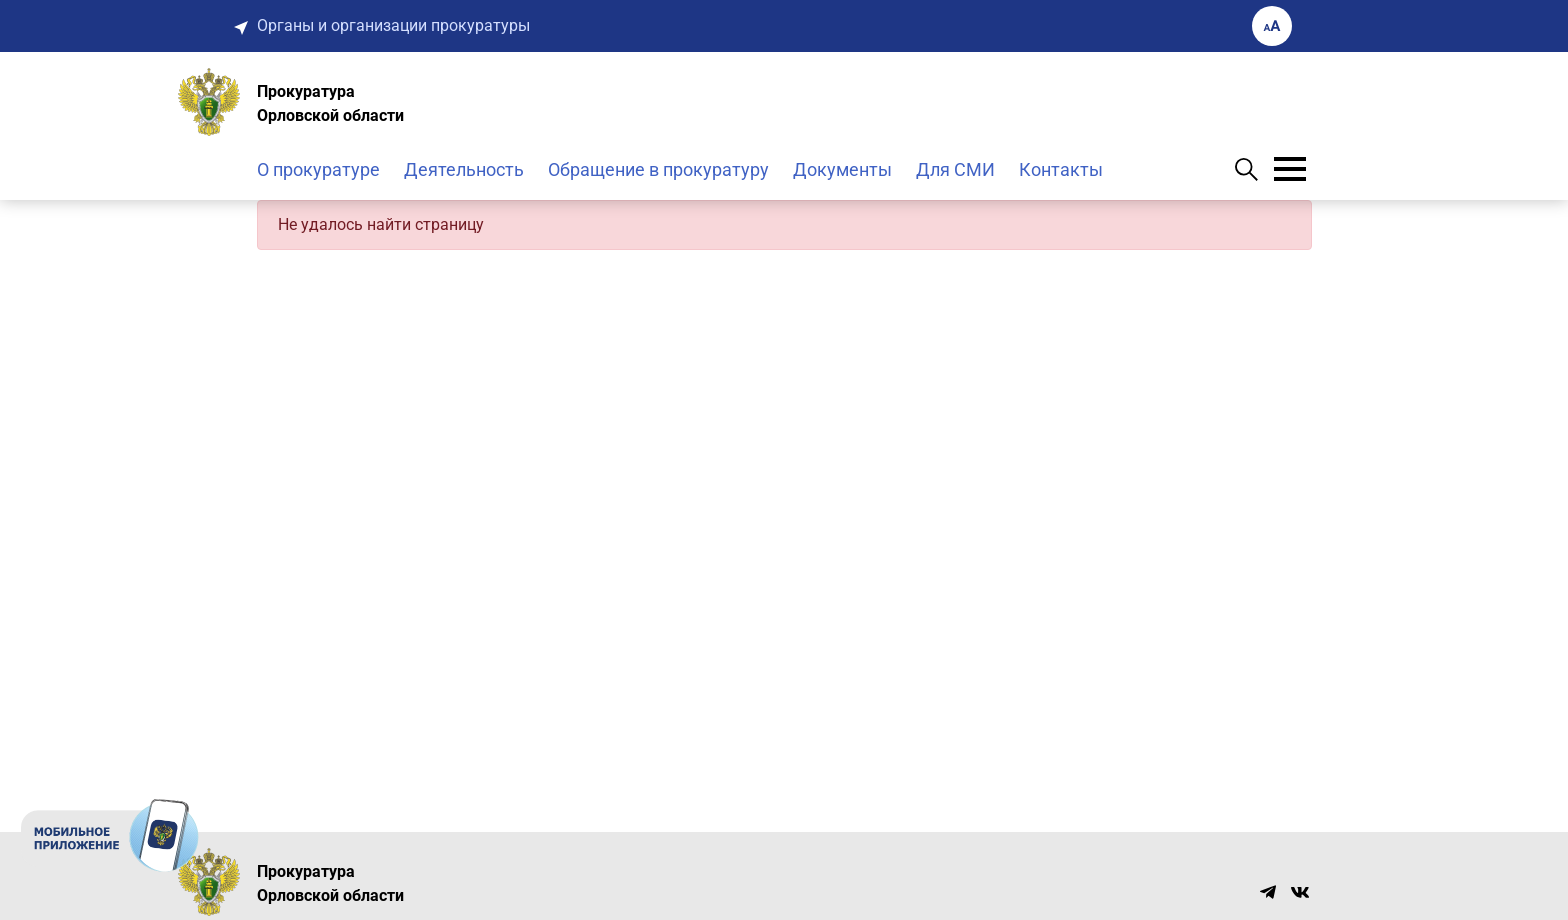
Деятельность (464, 169)
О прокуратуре (318, 169)
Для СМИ (955, 169)
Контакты (1061, 169)
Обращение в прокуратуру (658, 169)
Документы (842, 169)
